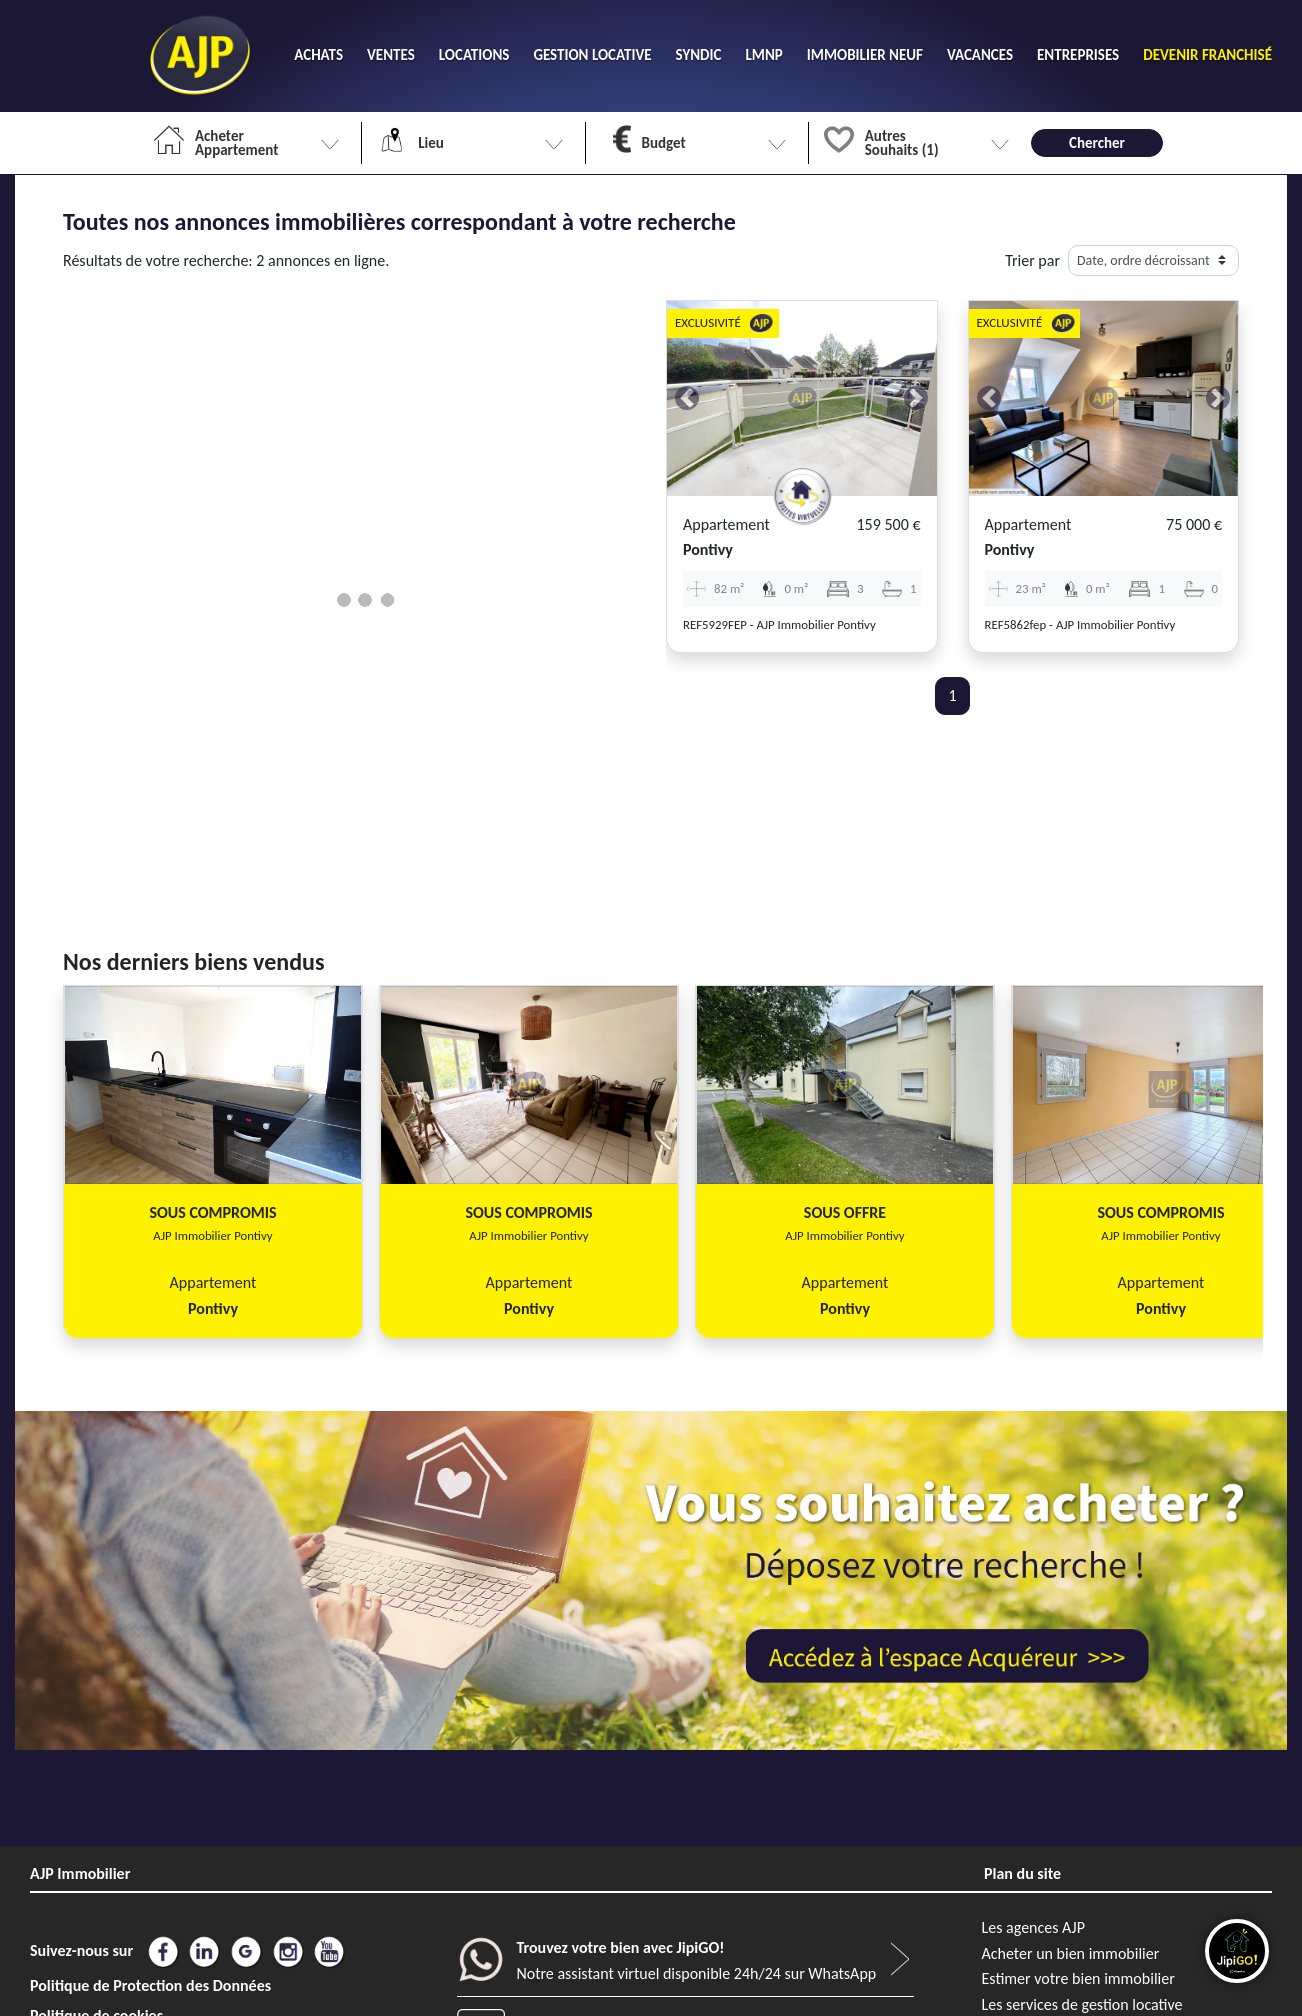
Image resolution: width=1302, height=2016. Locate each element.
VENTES (391, 55)
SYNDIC (699, 55)
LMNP (763, 55)
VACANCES (980, 55)
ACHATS (318, 55)
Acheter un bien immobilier (1071, 1953)
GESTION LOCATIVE (592, 55)
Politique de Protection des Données (150, 1985)
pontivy (708, 549)
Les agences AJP (1033, 1927)
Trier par (1032, 260)
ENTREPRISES (1078, 55)
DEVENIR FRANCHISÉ (1207, 55)
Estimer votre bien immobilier (1078, 1978)
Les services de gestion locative (1082, 2004)
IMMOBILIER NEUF (865, 55)
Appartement (726, 524)
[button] (687, 398)
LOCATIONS (474, 55)
